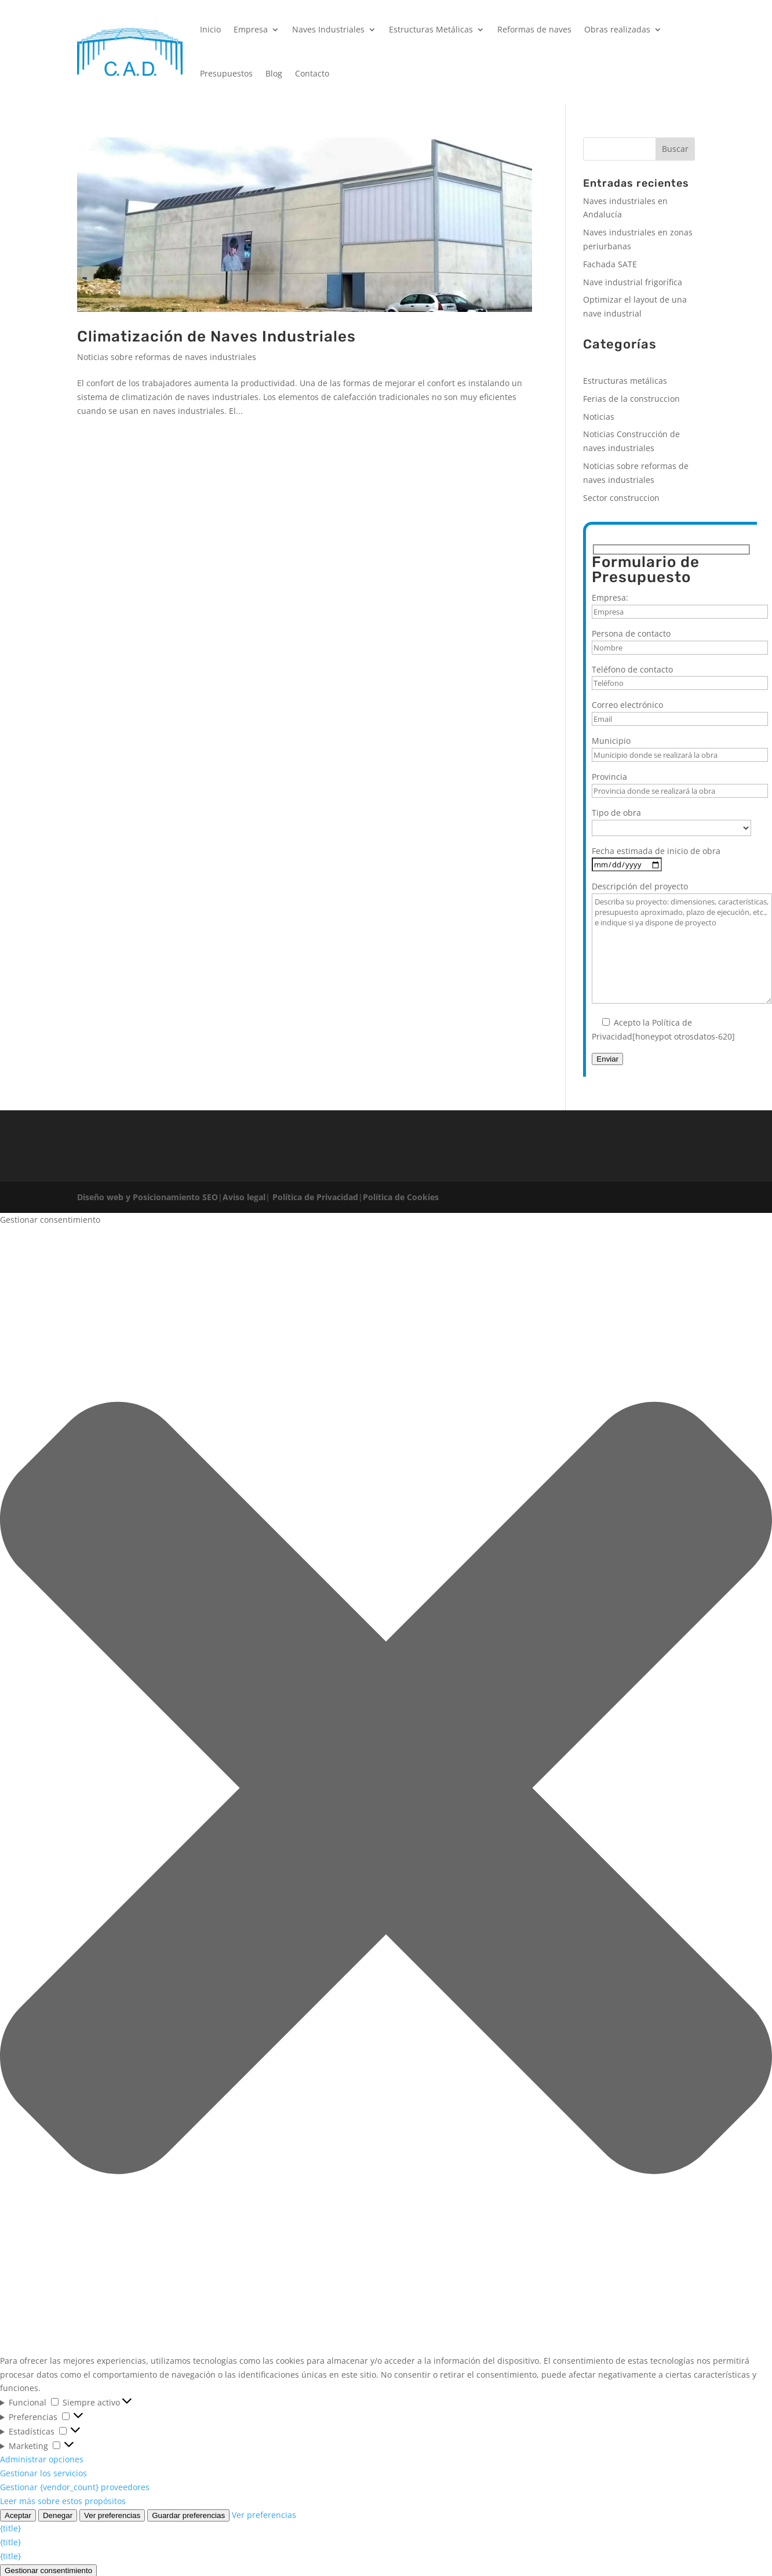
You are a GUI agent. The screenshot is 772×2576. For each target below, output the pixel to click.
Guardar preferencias (188, 2515)
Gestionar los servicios (43, 2473)
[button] (386, 1789)
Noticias (598, 416)
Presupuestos (226, 73)
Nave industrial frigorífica (632, 282)
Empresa (251, 29)
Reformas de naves (534, 29)
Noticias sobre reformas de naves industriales (166, 356)
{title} (10, 2528)
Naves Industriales (328, 29)
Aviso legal (244, 1196)
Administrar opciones (41, 2459)
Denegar (57, 2515)
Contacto (312, 73)
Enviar (607, 1059)
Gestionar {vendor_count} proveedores (75, 2487)
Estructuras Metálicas (431, 29)
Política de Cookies (401, 1196)
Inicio (210, 29)
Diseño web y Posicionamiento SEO (147, 1196)
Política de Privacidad (314, 1196)
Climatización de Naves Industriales (216, 337)
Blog (273, 73)
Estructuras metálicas (625, 380)
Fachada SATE (610, 264)
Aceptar (18, 2515)
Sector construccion (621, 497)
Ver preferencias (112, 2515)
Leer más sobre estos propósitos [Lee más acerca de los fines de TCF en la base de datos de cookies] (63, 2500)
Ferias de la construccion (631, 398)
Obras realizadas (617, 29)
